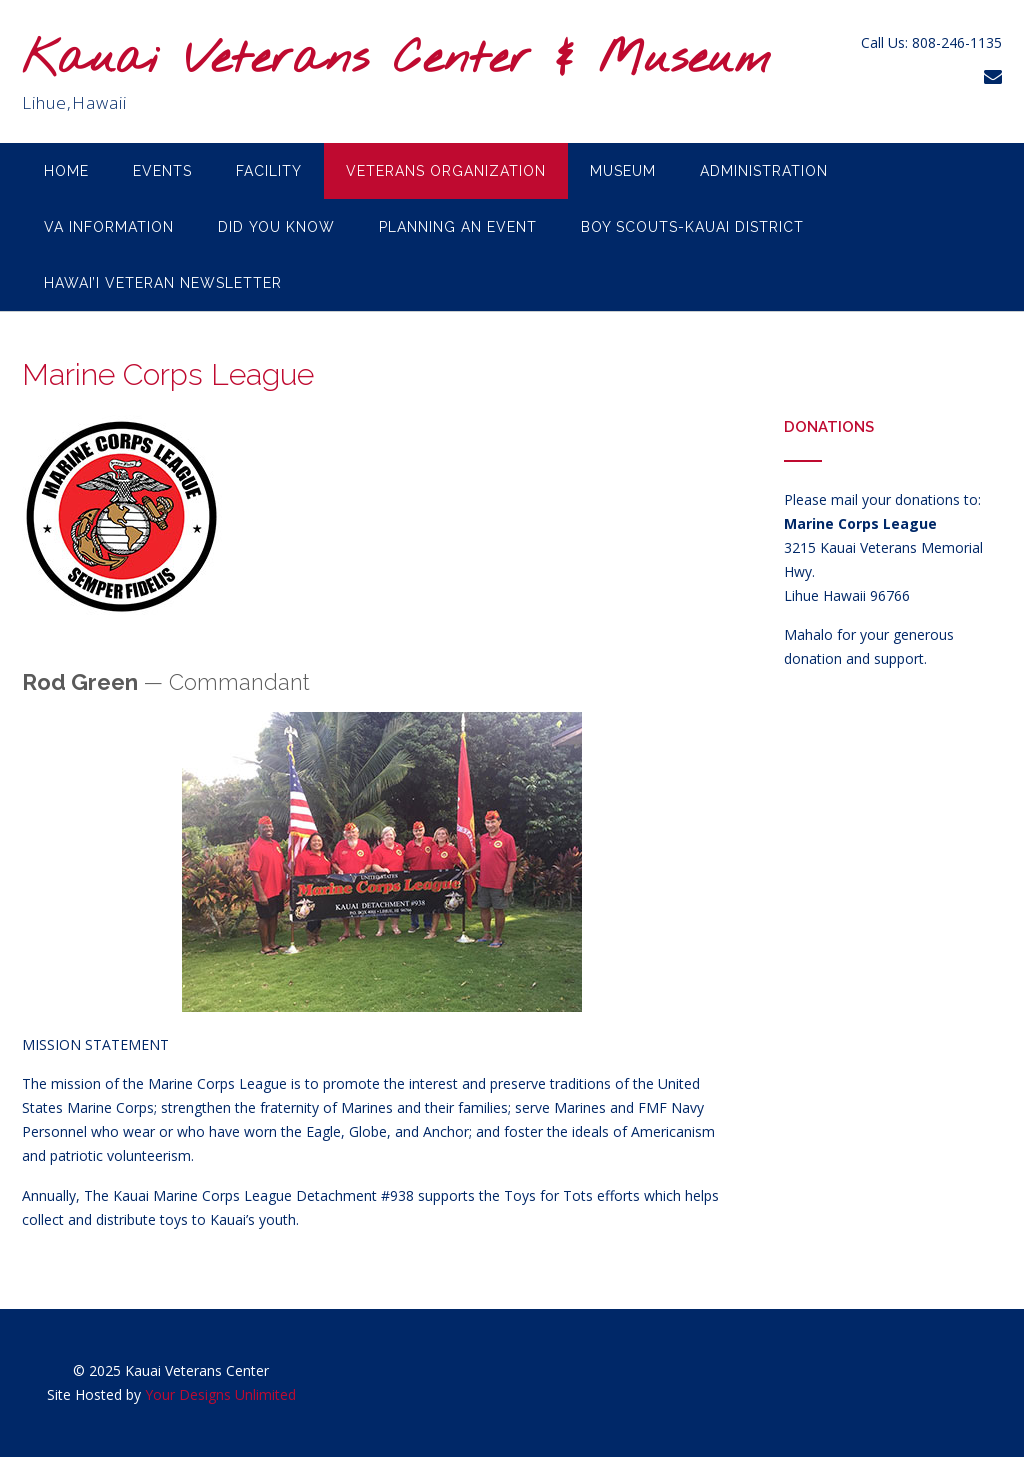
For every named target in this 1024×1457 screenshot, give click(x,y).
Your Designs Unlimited (220, 1394)
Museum (623, 171)
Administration (764, 171)
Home (66, 171)
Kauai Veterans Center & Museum (396, 60)
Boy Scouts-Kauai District (692, 227)
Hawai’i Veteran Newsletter (163, 283)
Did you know (276, 227)
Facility (269, 171)
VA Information (109, 227)
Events (162, 171)
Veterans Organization (446, 171)
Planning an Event (458, 227)
